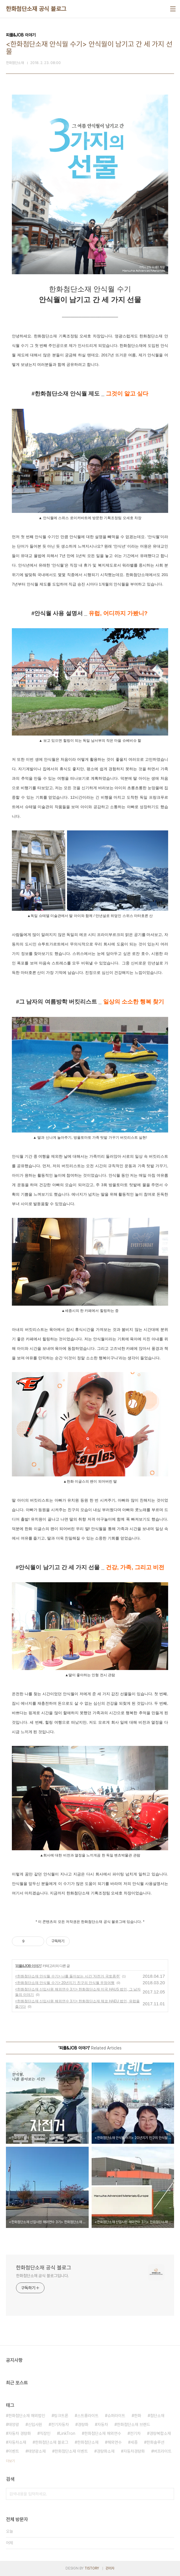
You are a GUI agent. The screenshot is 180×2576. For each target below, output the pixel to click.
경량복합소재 (160, 2433)
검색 (168, 2494)
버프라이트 (162, 2451)
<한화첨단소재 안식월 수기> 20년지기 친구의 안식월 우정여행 (64, 1983)
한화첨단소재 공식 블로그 (36, 9)
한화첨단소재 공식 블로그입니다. (42, 2275)
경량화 (83, 2424)
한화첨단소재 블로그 (51, 2442)
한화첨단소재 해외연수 (102, 2433)
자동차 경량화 (19, 2433)
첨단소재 (157, 2415)
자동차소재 (17, 2442)
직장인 (45, 2433)
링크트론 (61, 2415)
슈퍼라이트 (116, 2415)
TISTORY (92, 2568)
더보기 (10, 2461)
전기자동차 (60, 2424)
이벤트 (13, 2451)
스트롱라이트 (87, 2415)
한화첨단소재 (87, 2442)
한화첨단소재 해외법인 (26, 2415)
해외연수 (114, 2442)
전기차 (135, 2433)
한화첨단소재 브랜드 (133, 2424)
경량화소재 (105, 2451)
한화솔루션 (155, 2442)
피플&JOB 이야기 (28, 1966)
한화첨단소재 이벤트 (71, 2451)
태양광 (13, 2424)
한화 (137, 2415)
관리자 (110, 2568)
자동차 (102, 2424)
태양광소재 (37, 2451)
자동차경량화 (134, 2451)
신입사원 (35, 2424)
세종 (134, 2442)
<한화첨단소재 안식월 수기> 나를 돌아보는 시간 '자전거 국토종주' (67, 1976)
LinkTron (67, 2433)
